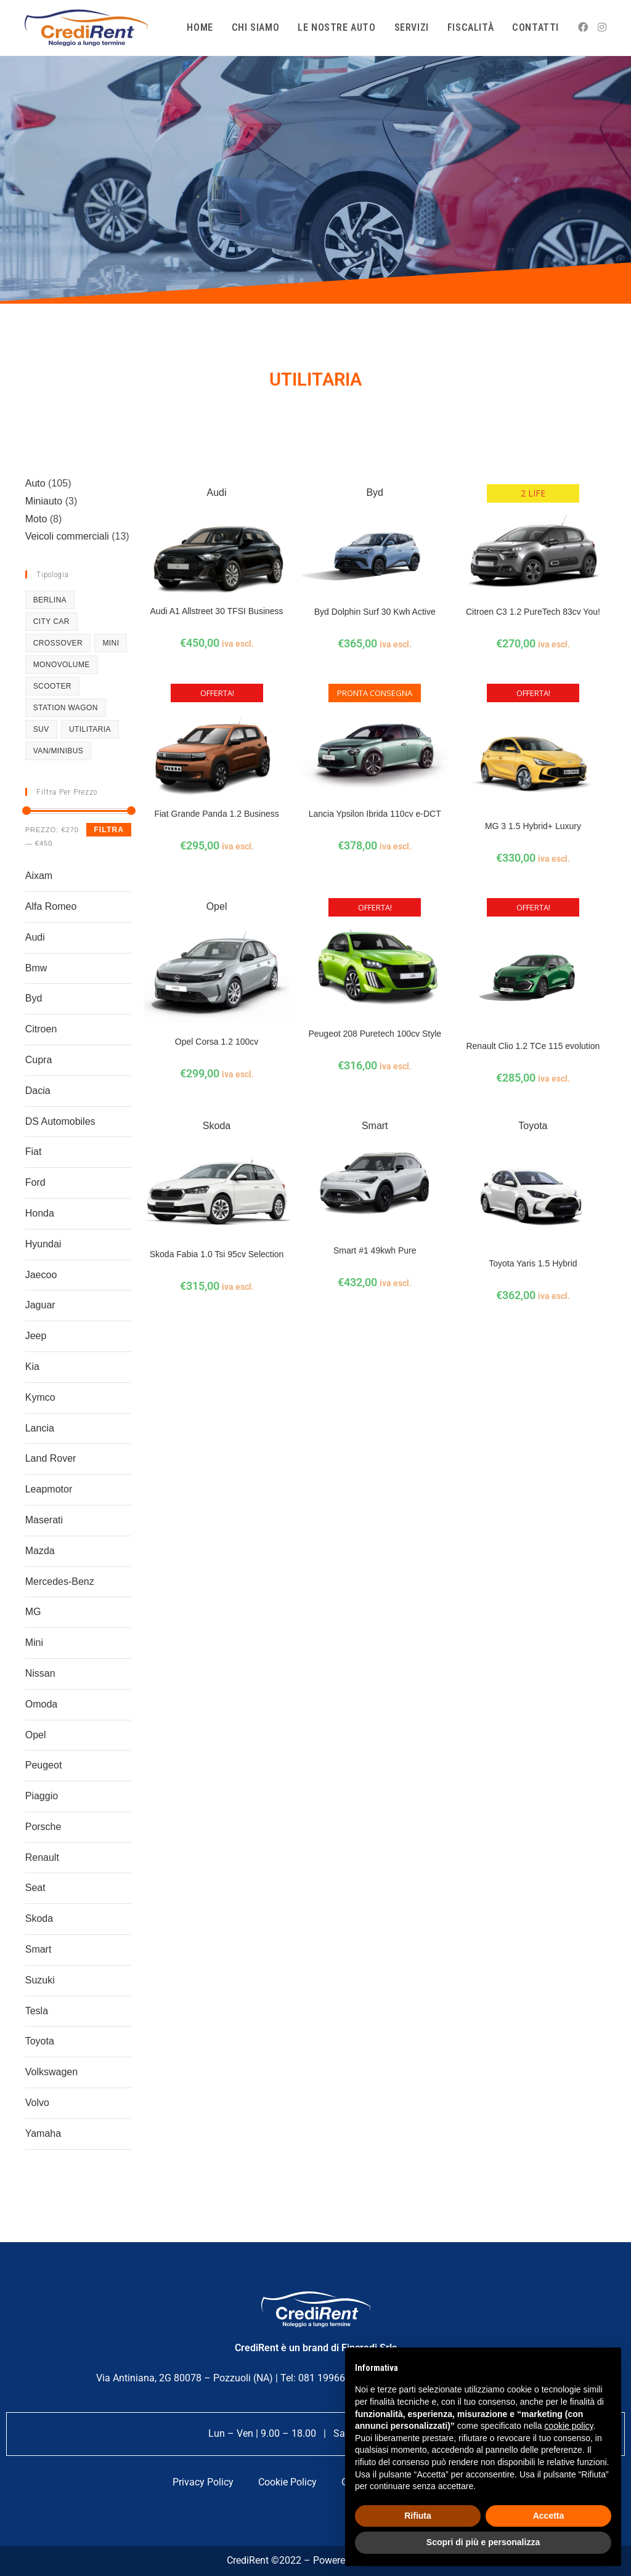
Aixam (38, 875)
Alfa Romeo (51, 906)
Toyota (39, 2041)
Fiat (33, 1151)
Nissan (40, 1673)
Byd (34, 998)
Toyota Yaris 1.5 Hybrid (533, 1263)
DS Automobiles (60, 1121)
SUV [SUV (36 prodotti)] (41, 729)
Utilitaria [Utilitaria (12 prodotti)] (90, 729)
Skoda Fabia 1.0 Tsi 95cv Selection (217, 1254)
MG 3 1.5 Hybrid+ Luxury (533, 826)
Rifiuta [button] (417, 2516)
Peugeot (43, 1765)
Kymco (40, 1397)
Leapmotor (49, 1489)
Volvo (37, 2102)
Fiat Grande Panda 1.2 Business (216, 814)
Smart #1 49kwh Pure (375, 1250)
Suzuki (40, 1980)
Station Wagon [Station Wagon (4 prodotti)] (65, 707)
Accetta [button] (548, 2516)
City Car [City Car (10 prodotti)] (51, 621)
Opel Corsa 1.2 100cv (216, 1042)
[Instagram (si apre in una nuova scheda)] (602, 27)
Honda (39, 1213)
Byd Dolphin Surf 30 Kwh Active (375, 612)
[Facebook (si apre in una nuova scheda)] (583, 27)
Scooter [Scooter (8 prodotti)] (52, 686)
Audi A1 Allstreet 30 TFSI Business (216, 611)
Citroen (41, 1029)
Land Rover (50, 1458)
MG (33, 1611)
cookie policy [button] (568, 2426)
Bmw (36, 968)
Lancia (39, 1428)
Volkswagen (51, 2072)
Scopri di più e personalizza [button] (483, 2542)
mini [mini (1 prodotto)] (110, 643)
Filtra (109, 829)
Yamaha (43, 2133)
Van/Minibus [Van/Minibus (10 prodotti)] (58, 751)
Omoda (41, 1704)
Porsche (43, 1826)
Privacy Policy (203, 2482)
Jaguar (40, 1305)
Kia (32, 1366)
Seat (35, 1887)
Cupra (38, 1060)
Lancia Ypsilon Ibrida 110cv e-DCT (375, 814)
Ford (35, 1182)
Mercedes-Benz (59, 1581)
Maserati (44, 1520)
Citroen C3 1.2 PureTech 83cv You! (533, 612)
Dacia (38, 1090)
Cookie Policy (287, 2482)
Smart (38, 1949)
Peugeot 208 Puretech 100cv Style (374, 1034)
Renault (42, 1857)
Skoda (39, 1918)
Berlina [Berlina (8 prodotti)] (50, 600)
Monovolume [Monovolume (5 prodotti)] (61, 664)
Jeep (36, 1336)
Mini (34, 1642)
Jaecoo (41, 1275)
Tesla (36, 2011)
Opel (35, 1735)
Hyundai (43, 1244)
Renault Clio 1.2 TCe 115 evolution (533, 1046)
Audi (35, 937)
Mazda (40, 1550)
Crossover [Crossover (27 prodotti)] (58, 643)
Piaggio (41, 1796)
